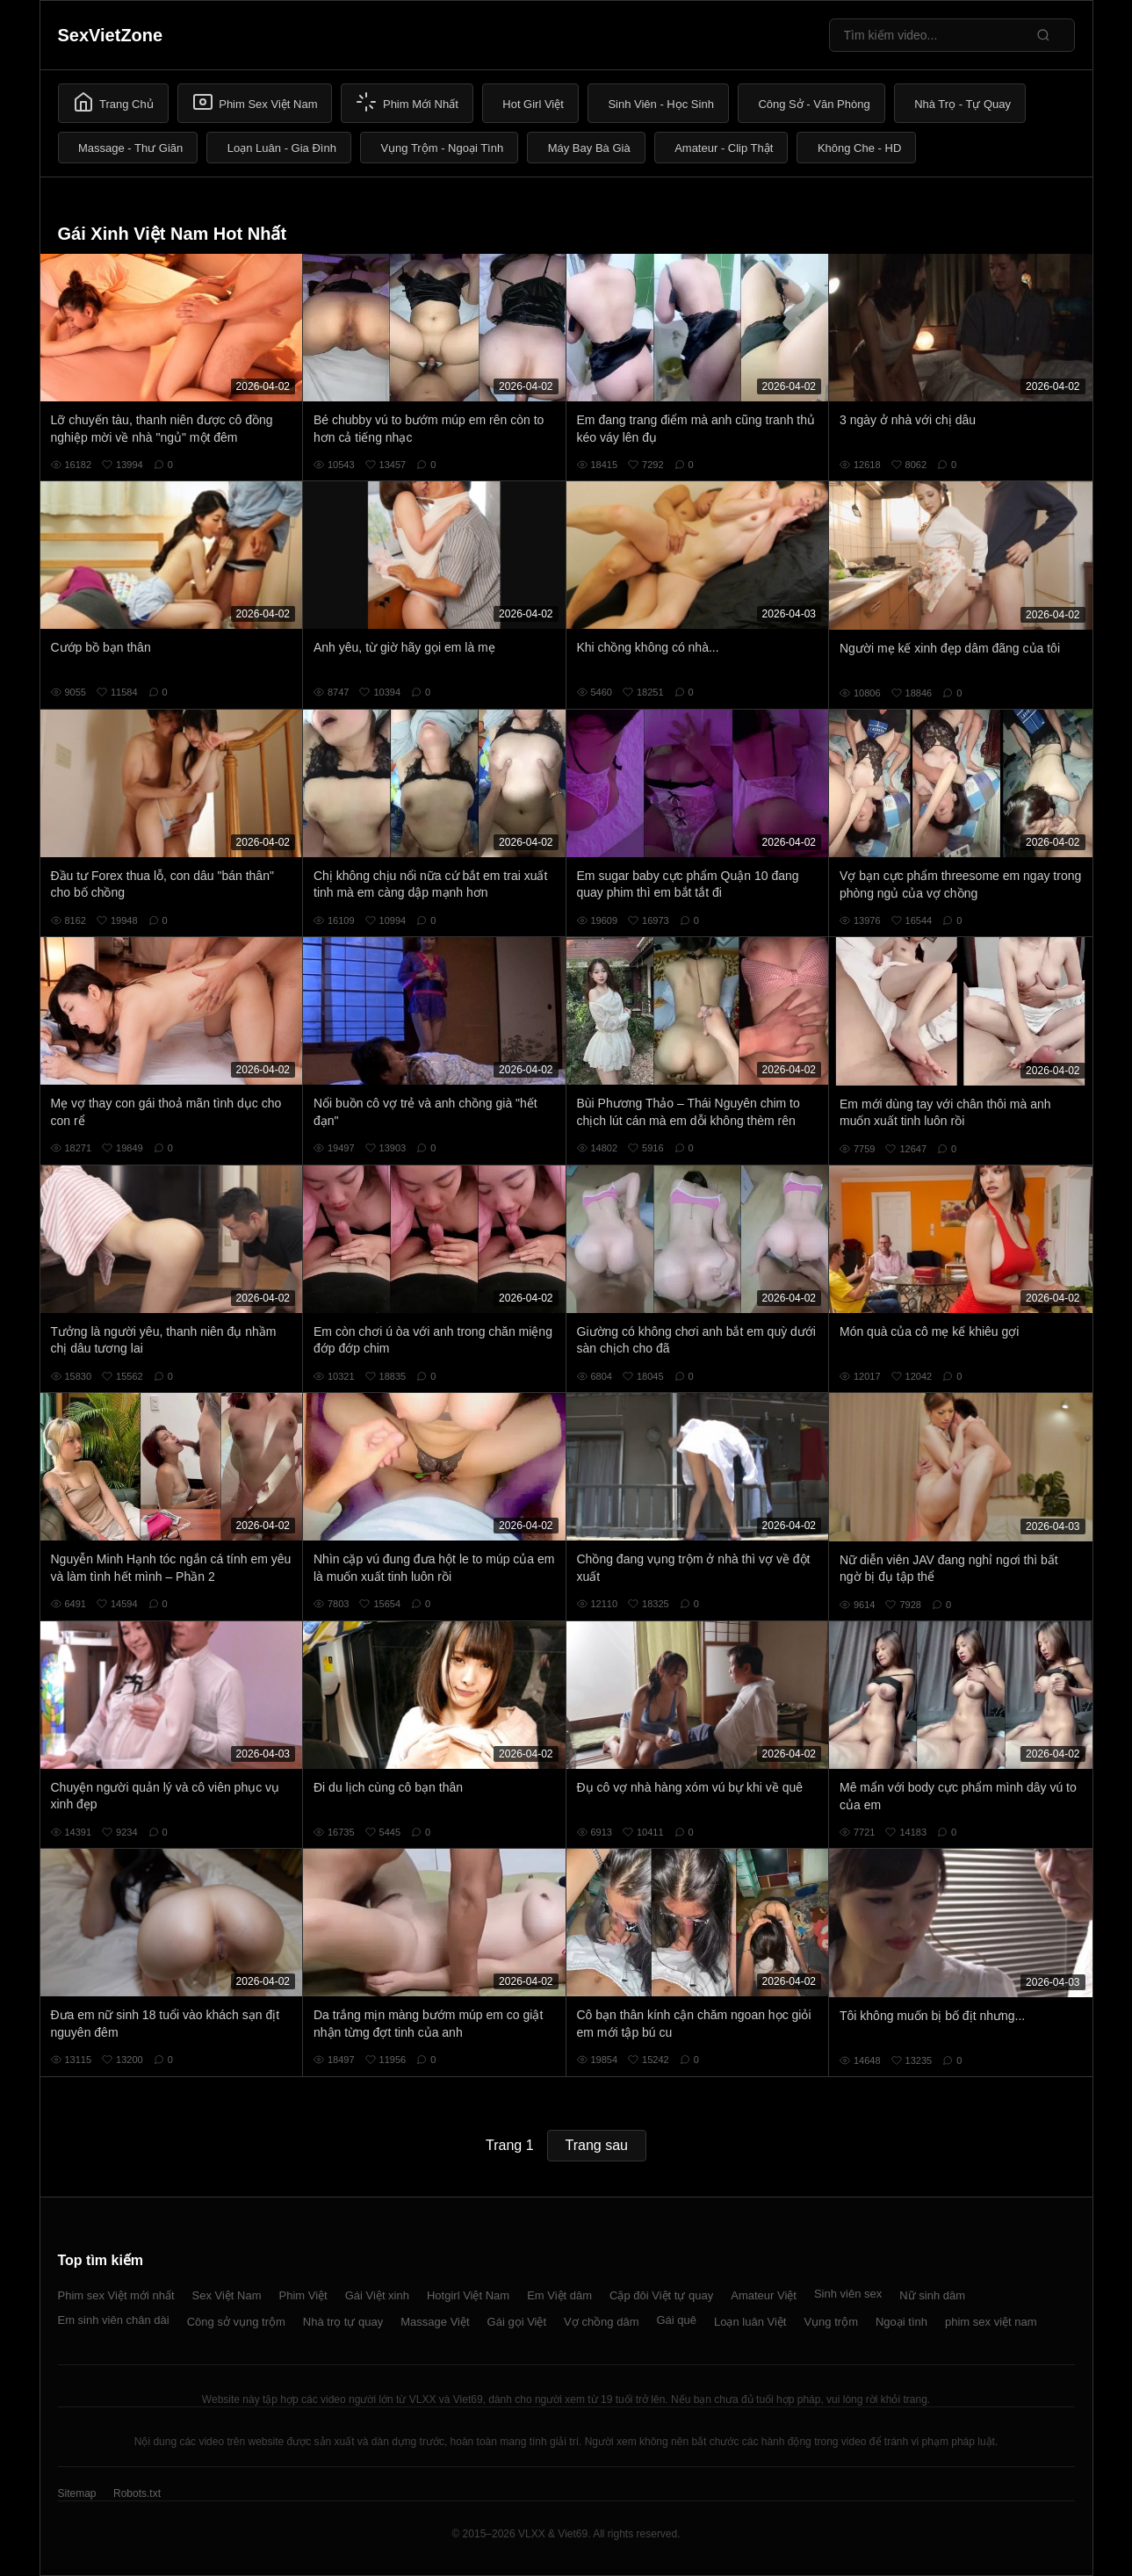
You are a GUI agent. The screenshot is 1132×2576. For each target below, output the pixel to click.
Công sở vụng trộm (236, 2321)
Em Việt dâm (559, 2295)
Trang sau (597, 2145)
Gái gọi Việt (517, 2321)
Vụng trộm (831, 2321)
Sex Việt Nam (227, 2295)
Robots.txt (137, 2493)
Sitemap (77, 2493)
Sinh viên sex (848, 2293)
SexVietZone (110, 35)
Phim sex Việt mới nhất (116, 2295)
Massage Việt (434, 2321)
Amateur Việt (764, 2295)
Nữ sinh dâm (932, 2295)
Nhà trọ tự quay (343, 2321)
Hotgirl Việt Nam (468, 2295)
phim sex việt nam (991, 2321)
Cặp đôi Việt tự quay (661, 2295)
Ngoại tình (901, 2321)
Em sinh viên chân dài (113, 2320)
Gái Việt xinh (377, 2295)
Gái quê (676, 2320)
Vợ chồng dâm (601, 2321)
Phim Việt (303, 2295)
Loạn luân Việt (750, 2321)
